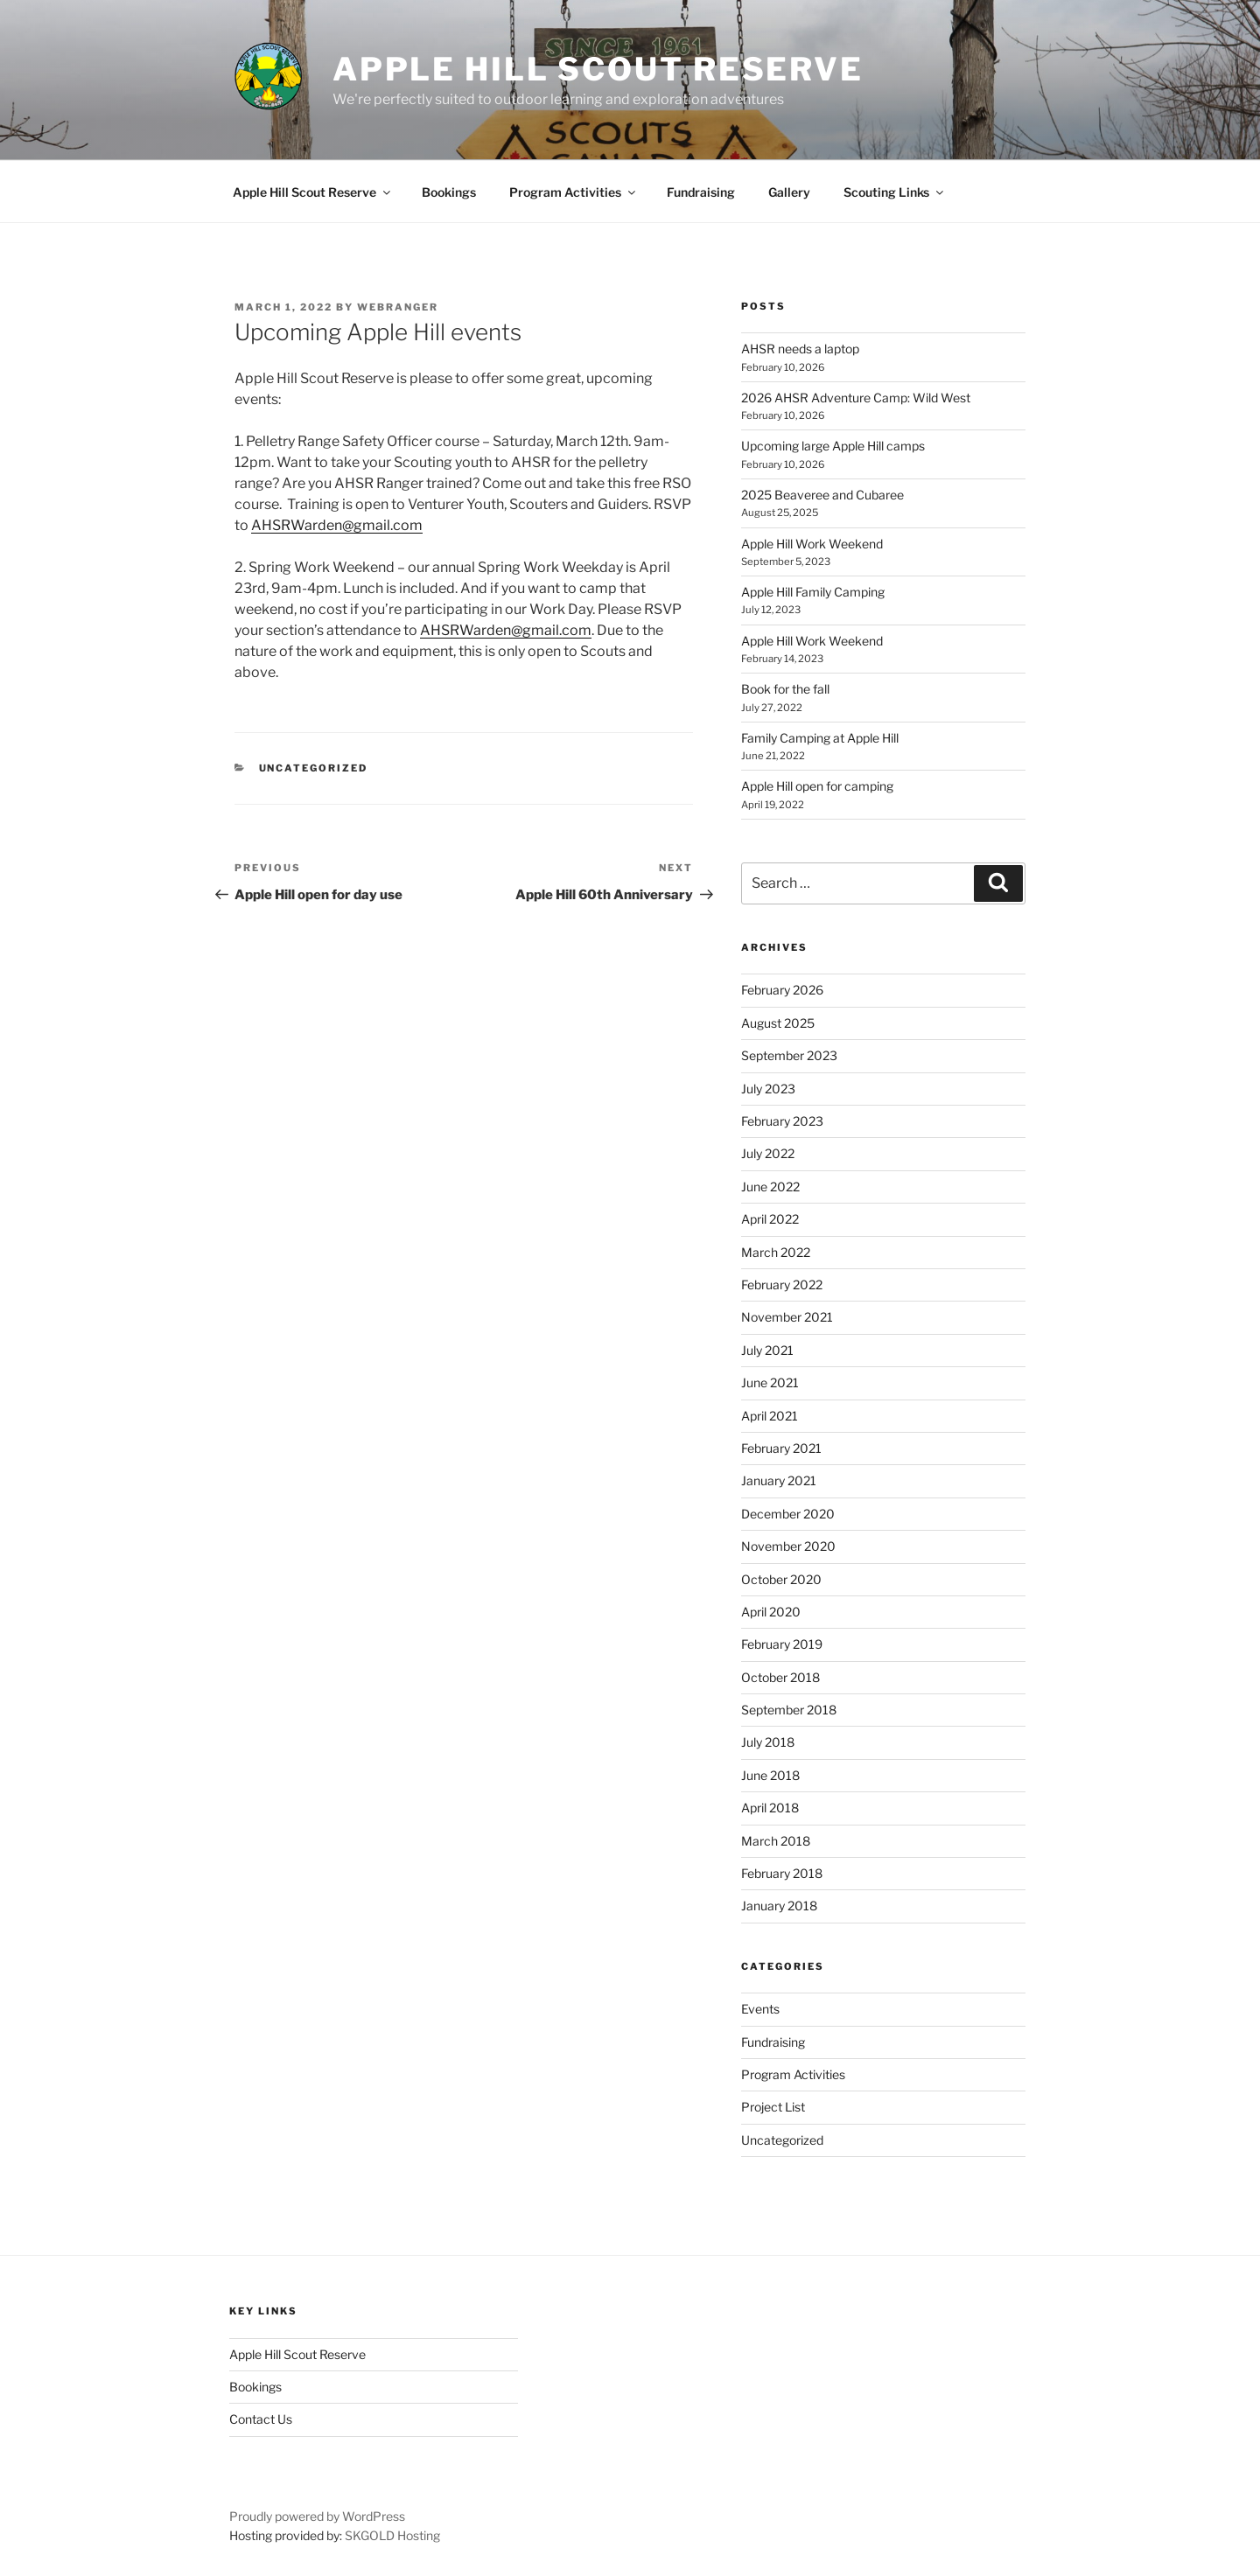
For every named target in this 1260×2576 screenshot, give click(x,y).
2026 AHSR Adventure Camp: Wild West (855, 397)
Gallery (789, 192)
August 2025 (778, 1023)
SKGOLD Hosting (392, 2535)
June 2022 (770, 1186)
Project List (773, 2106)
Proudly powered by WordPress (317, 2516)
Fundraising (701, 192)
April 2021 (769, 1415)
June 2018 (770, 1775)
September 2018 (788, 1709)
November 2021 (787, 1316)
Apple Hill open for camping (817, 785)
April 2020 (771, 1611)
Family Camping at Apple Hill (820, 737)
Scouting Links (895, 192)
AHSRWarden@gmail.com (337, 525)
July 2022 (767, 1153)
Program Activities (573, 192)
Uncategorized (313, 768)
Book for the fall (785, 688)
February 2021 (781, 1448)
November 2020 (788, 1546)
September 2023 (789, 1055)
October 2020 (781, 1579)
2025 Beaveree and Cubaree (822, 494)
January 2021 (778, 1480)
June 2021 (770, 1382)
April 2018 (770, 1807)
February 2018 (781, 1873)
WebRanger (397, 307)
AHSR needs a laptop (800, 348)
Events (760, 2008)
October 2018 (780, 1677)
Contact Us (260, 2419)
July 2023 (768, 1088)
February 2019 (781, 1644)
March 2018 (775, 1840)
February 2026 (782, 989)
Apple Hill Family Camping (813, 591)
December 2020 (788, 1513)
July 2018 (767, 1742)
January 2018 (779, 1905)
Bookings (449, 192)
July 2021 (767, 1350)
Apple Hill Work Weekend (812, 543)
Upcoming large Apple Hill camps (833, 445)
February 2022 (781, 1284)
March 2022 (775, 1252)
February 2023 (782, 1120)
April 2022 (770, 1218)
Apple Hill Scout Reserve (598, 69)
